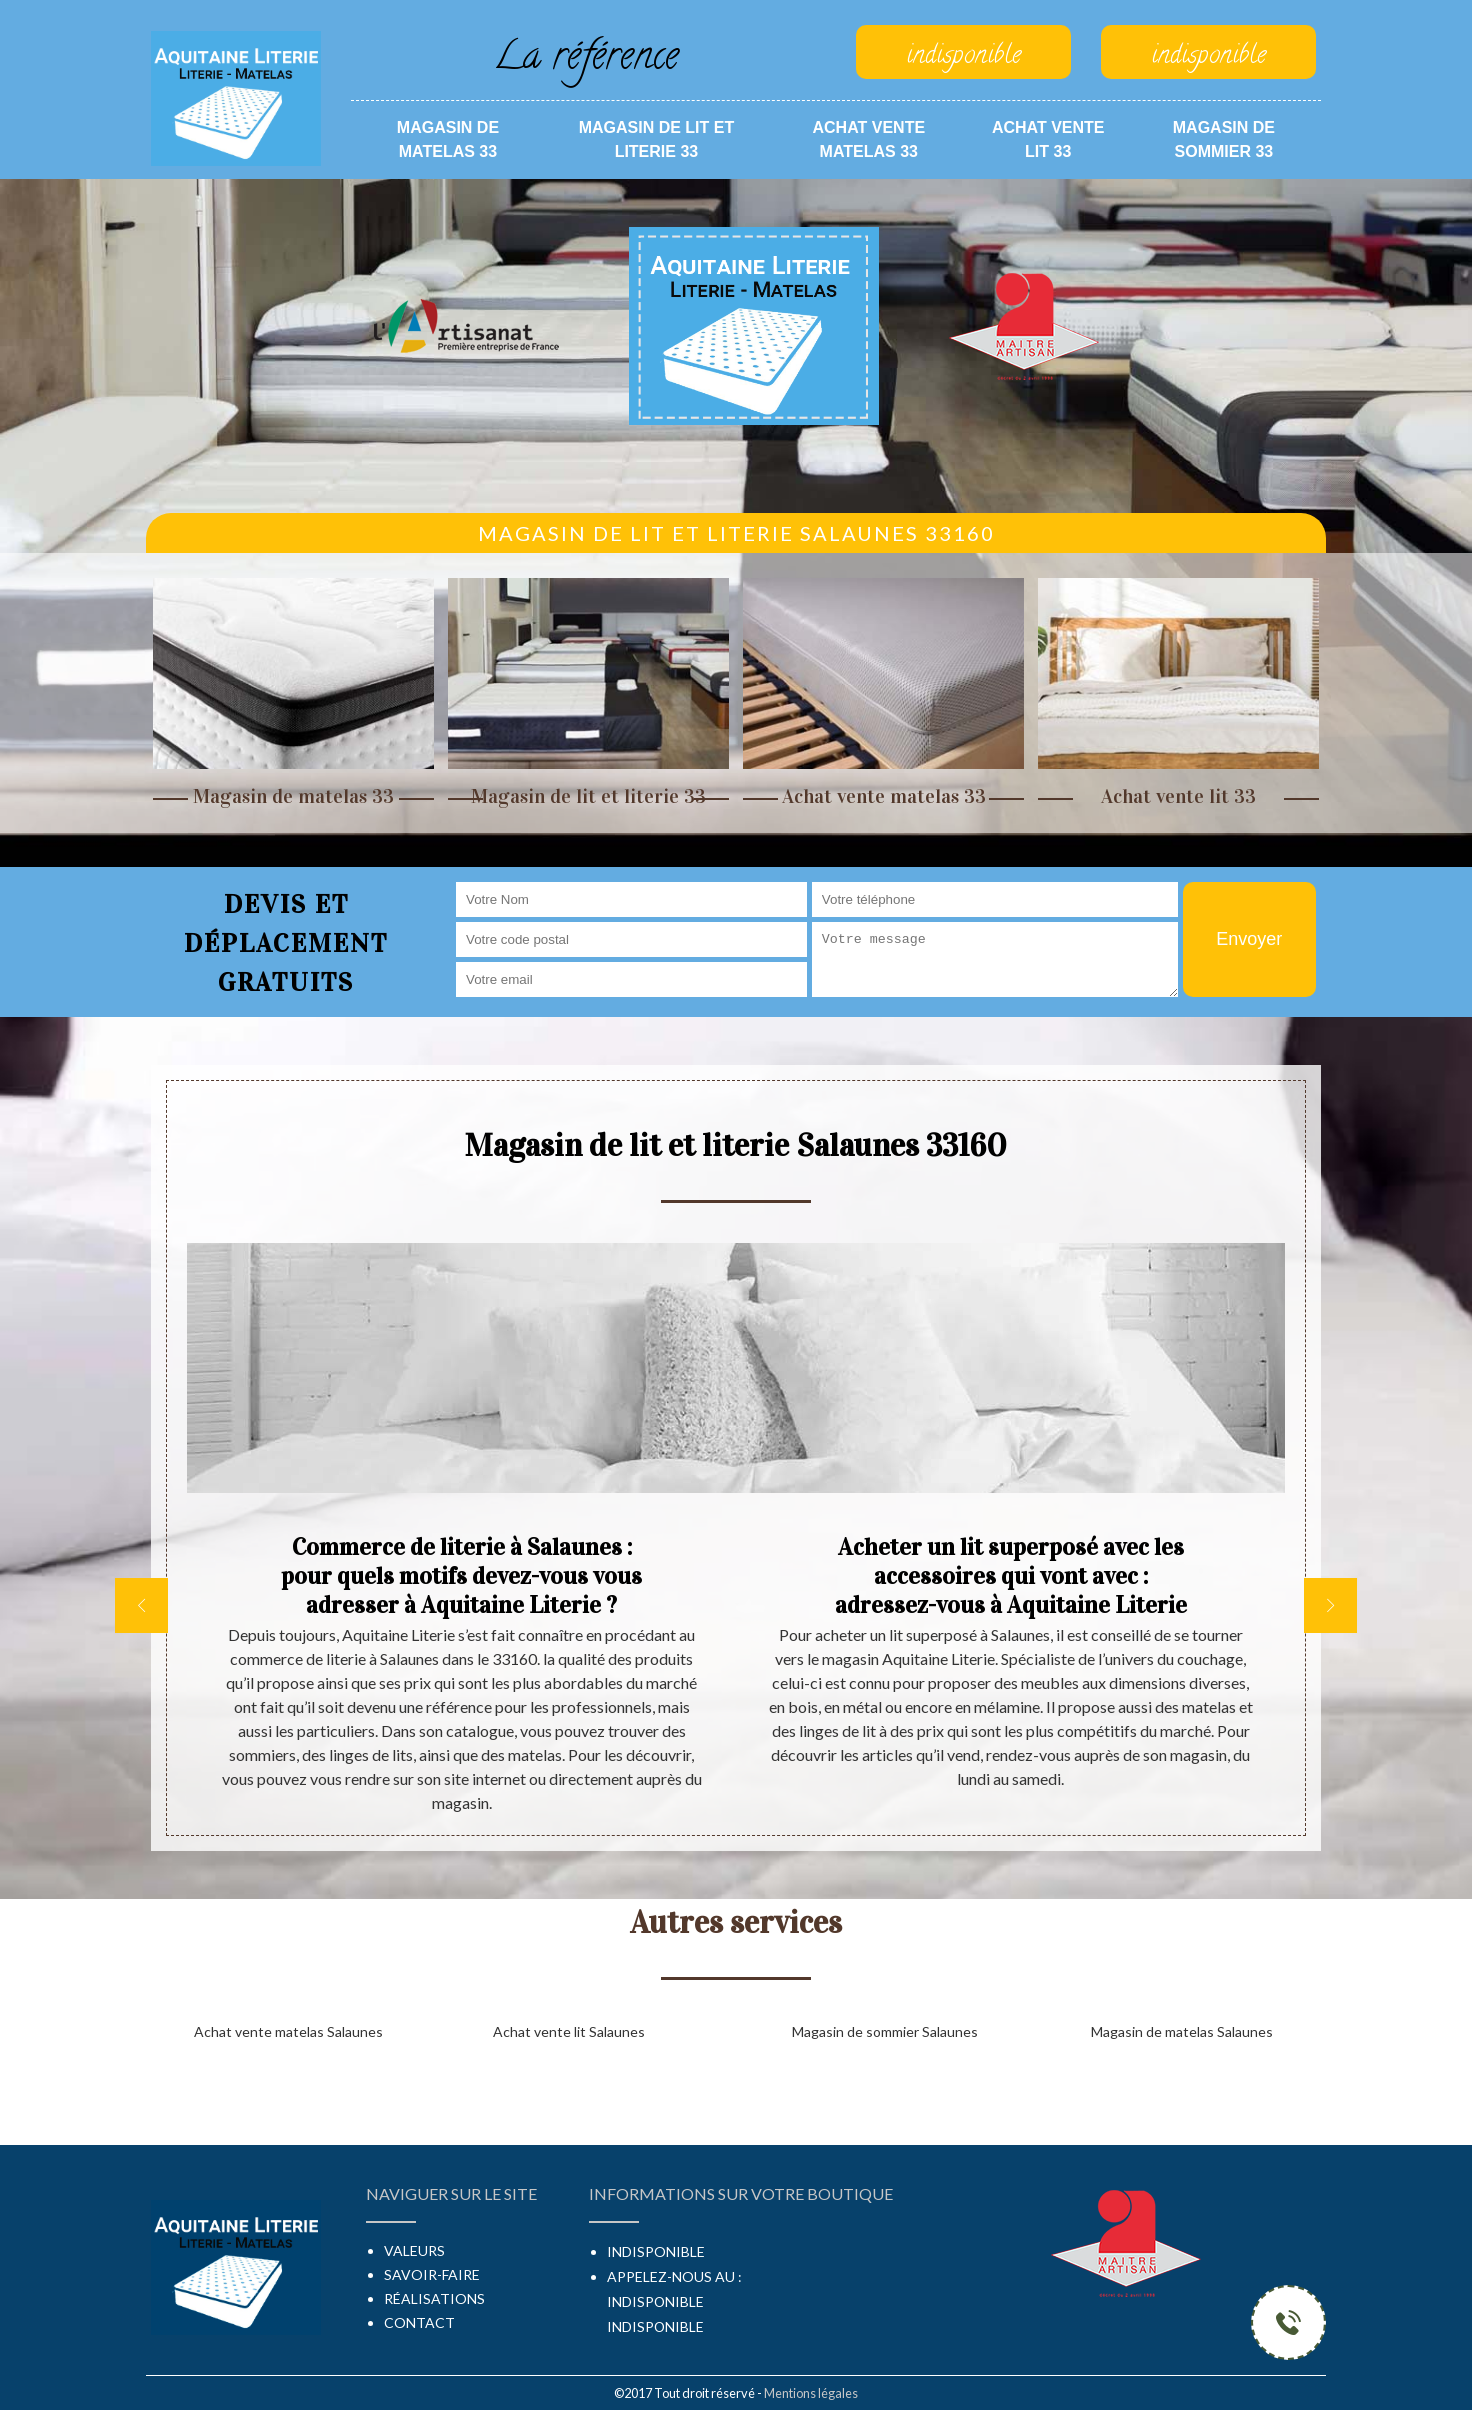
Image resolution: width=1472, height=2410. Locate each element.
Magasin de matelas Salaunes (1182, 2031)
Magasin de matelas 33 (448, 139)
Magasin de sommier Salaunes (885, 2031)
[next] (1330, 1605)
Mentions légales (811, 2393)
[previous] (141, 1605)
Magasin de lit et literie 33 (657, 139)
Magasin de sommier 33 (1224, 139)
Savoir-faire (432, 2274)
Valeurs (414, 2250)
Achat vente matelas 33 (868, 139)
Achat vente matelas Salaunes (288, 2031)
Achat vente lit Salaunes (569, 2031)
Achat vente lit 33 (1048, 139)
